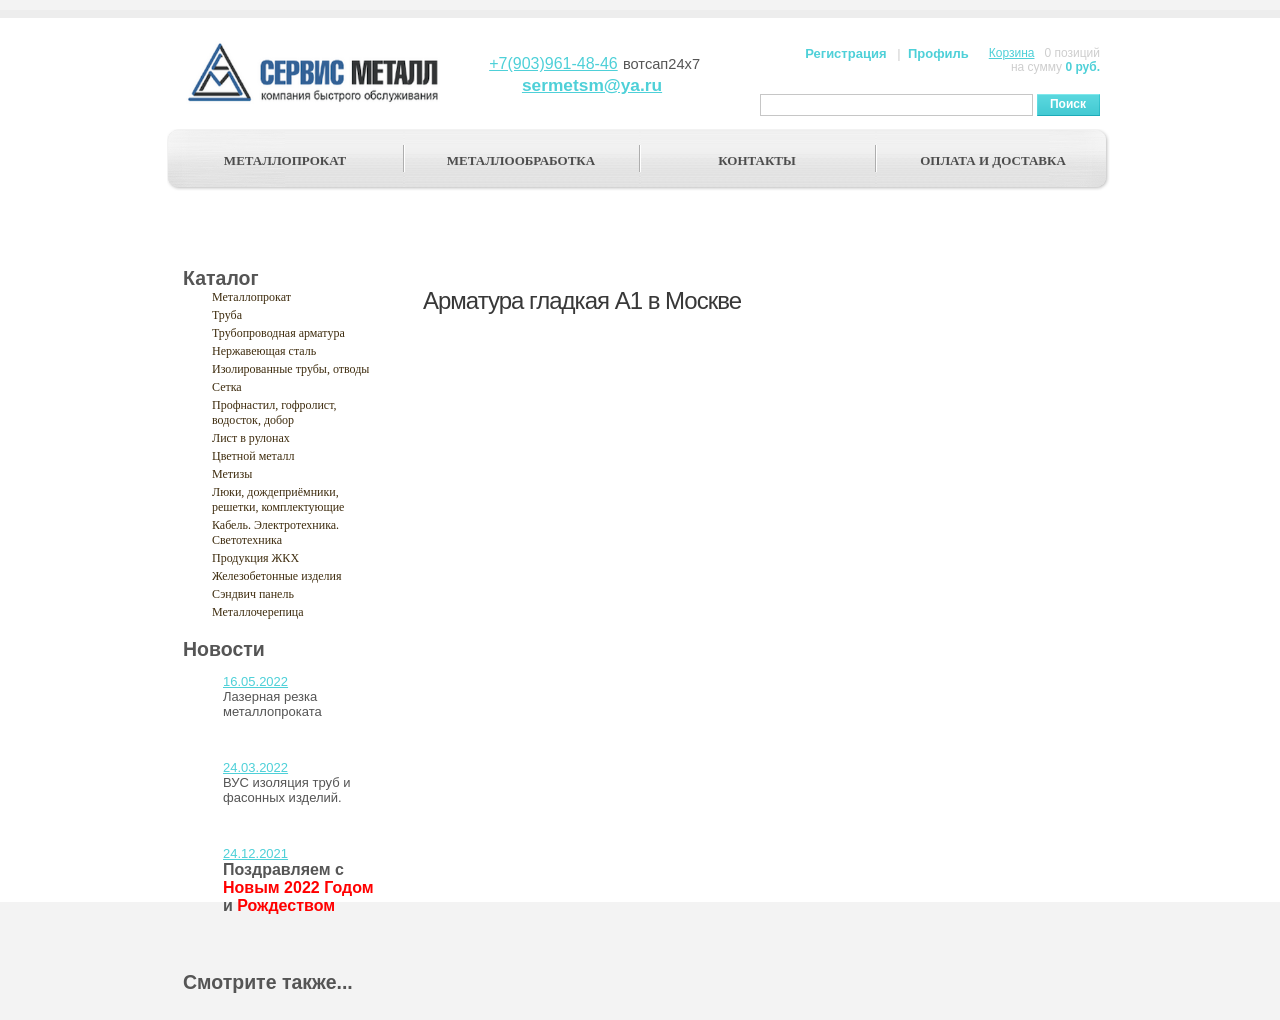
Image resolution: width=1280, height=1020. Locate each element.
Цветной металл (253, 456)
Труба (227, 315)
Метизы (232, 474)
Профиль (938, 53)
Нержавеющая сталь (264, 351)
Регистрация (845, 53)
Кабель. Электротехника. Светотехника (275, 532)
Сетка (227, 387)
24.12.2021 (255, 853)
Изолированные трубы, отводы (290, 369)
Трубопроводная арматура (278, 333)
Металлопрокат (251, 297)
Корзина (1012, 53)
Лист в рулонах (251, 438)
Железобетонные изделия (277, 576)
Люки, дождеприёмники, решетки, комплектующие (278, 499)
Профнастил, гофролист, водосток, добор (274, 412)
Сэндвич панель (253, 594)
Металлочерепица (258, 612)
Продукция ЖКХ (255, 558)
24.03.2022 (255, 767)
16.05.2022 (255, 681)
